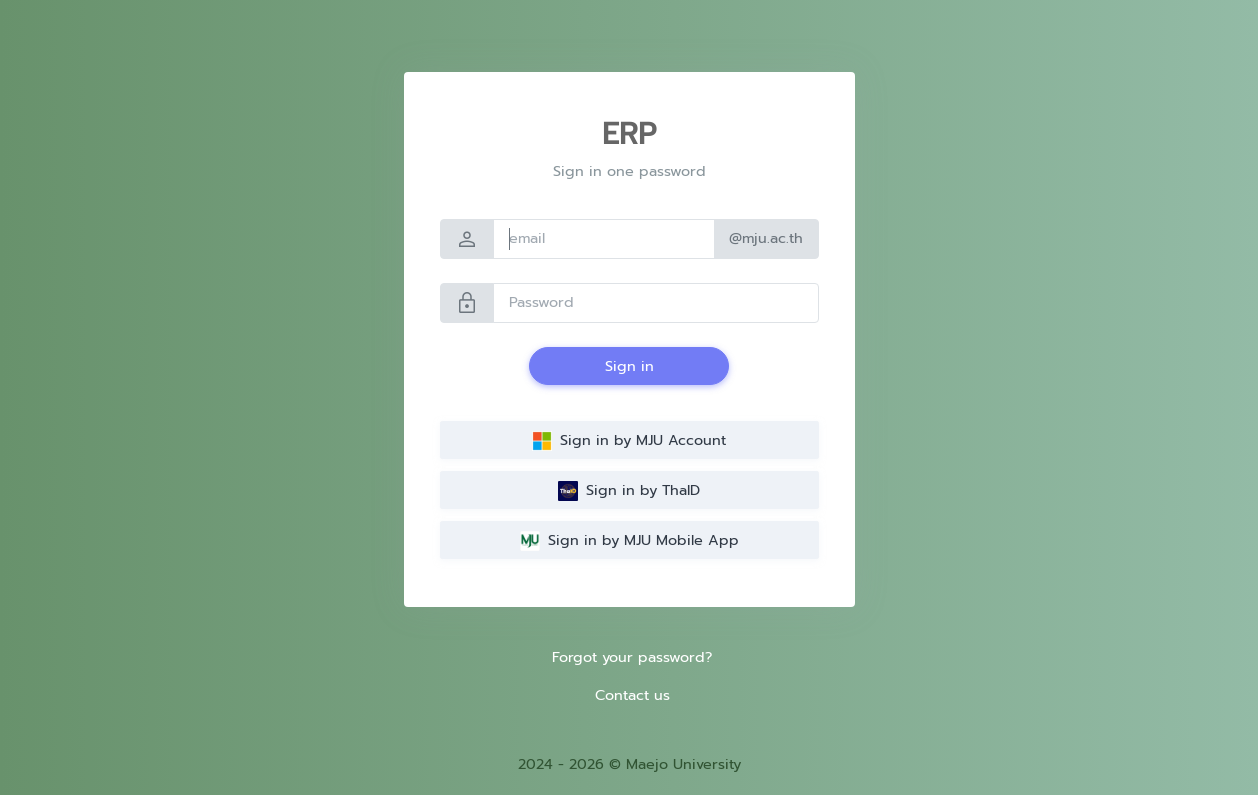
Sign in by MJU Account (629, 440)
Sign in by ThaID (629, 490)
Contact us (632, 695)
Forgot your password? (632, 657)
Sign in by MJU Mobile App (629, 540)
